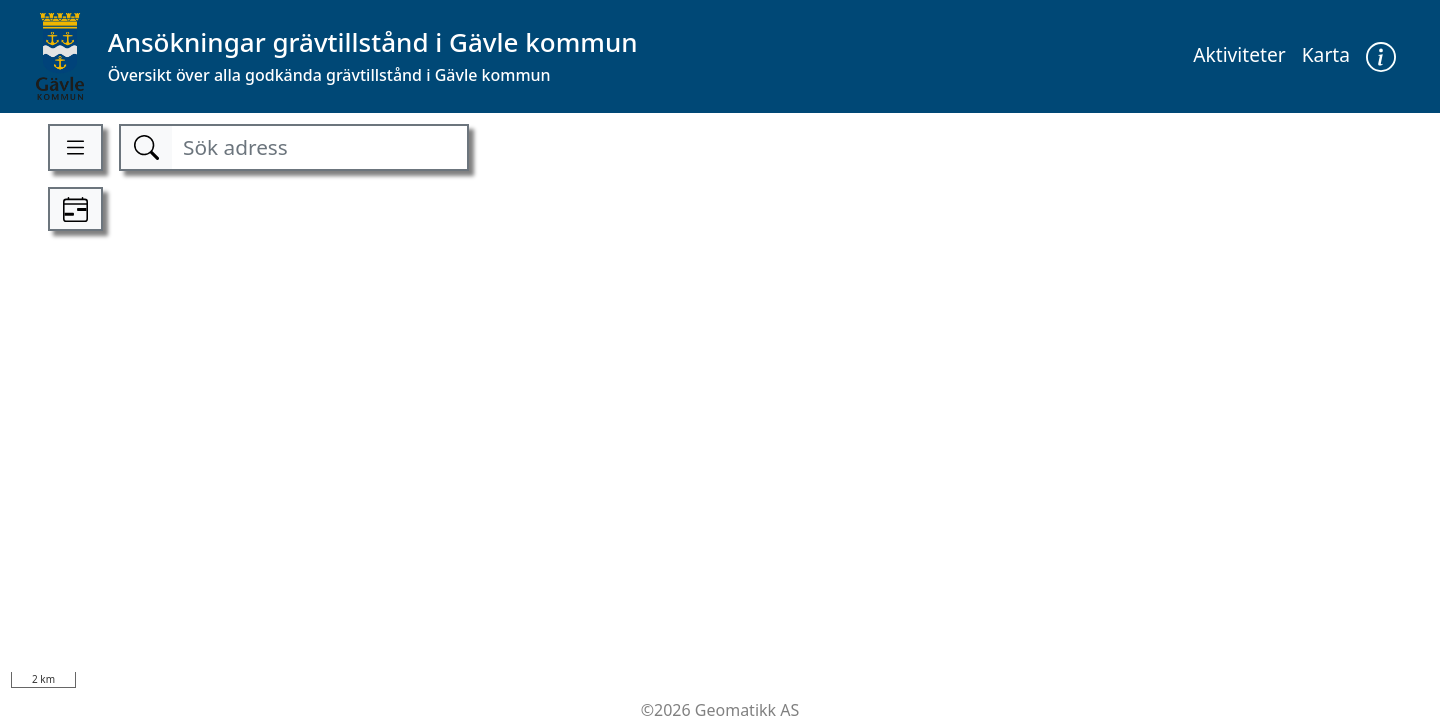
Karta (1326, 54)
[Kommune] (337, 56)
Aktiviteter (1239, 54)
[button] (1381, 56)
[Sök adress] (319, 147)
